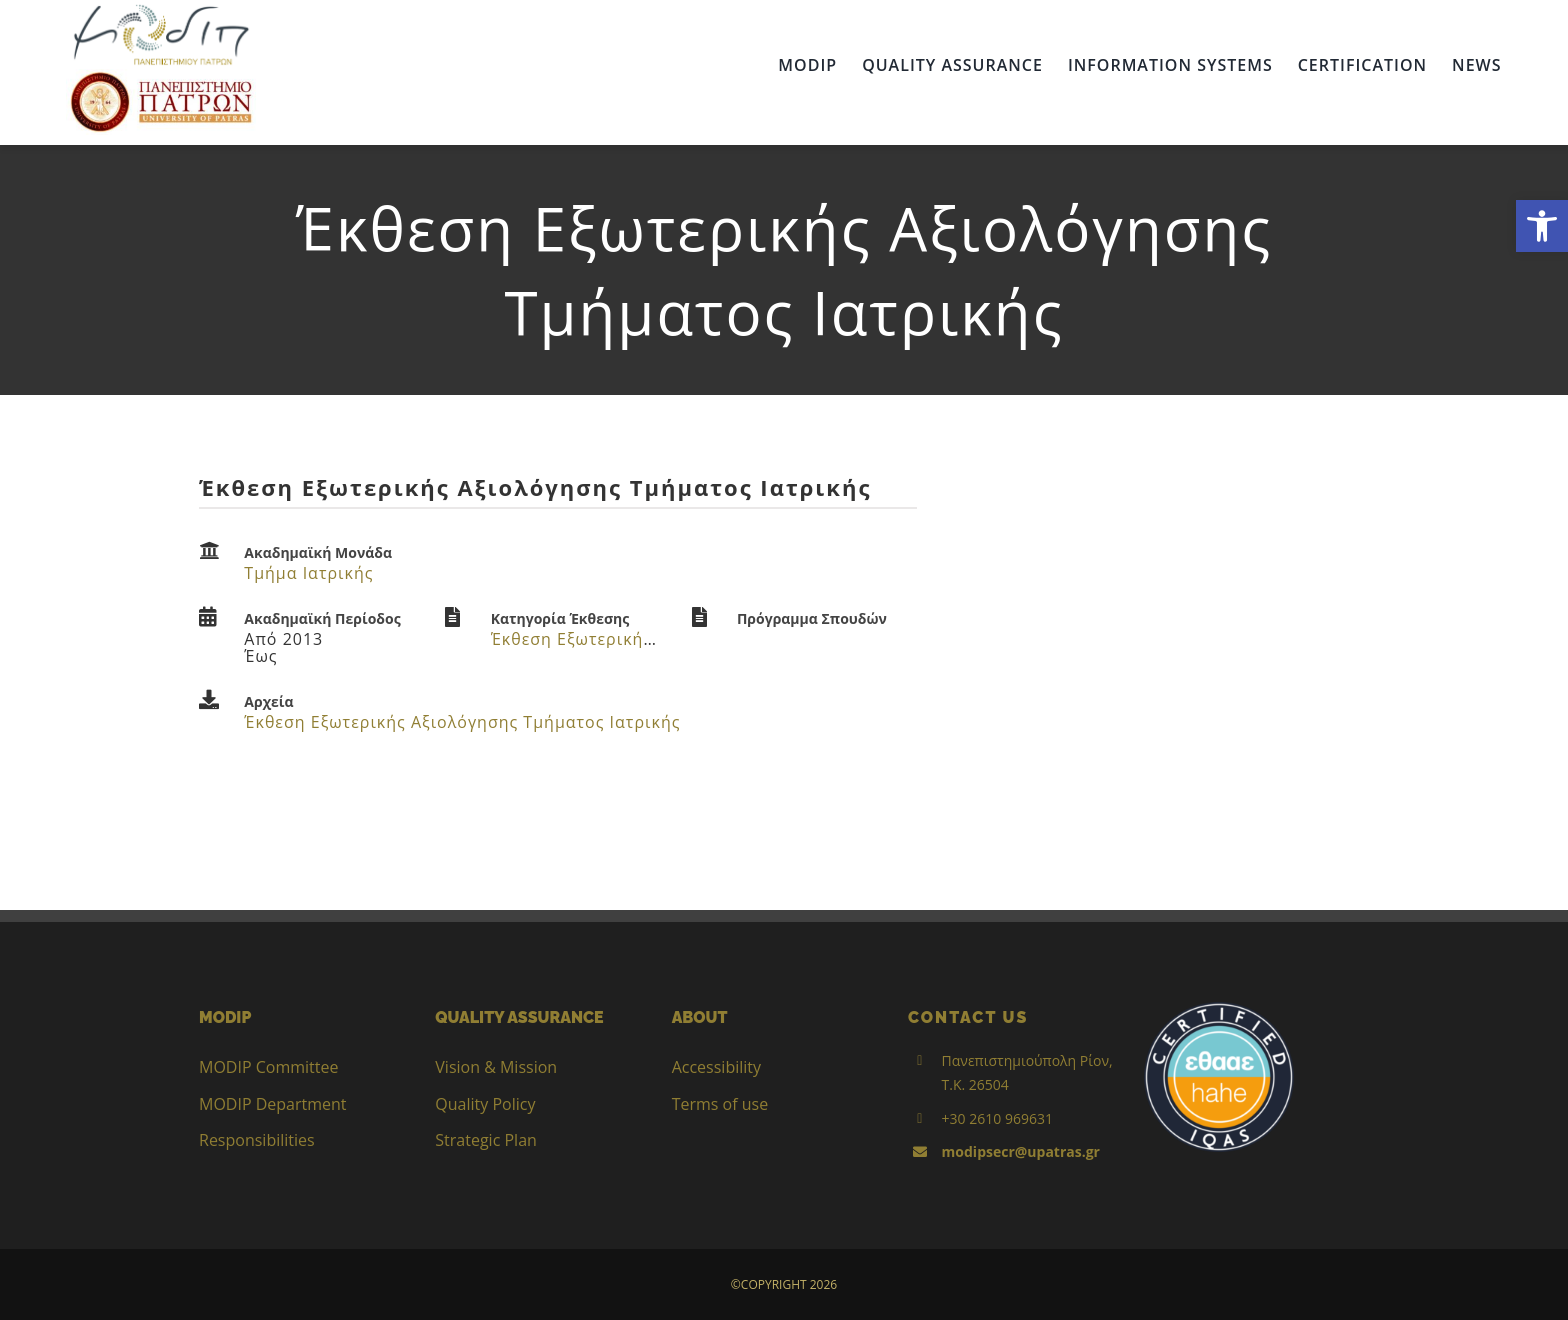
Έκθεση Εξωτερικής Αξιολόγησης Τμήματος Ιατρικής (462, 722)
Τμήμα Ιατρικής (308, 573)
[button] (1542, 226)
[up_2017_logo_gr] (161, 76)
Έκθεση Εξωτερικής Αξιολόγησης (628, 639)
